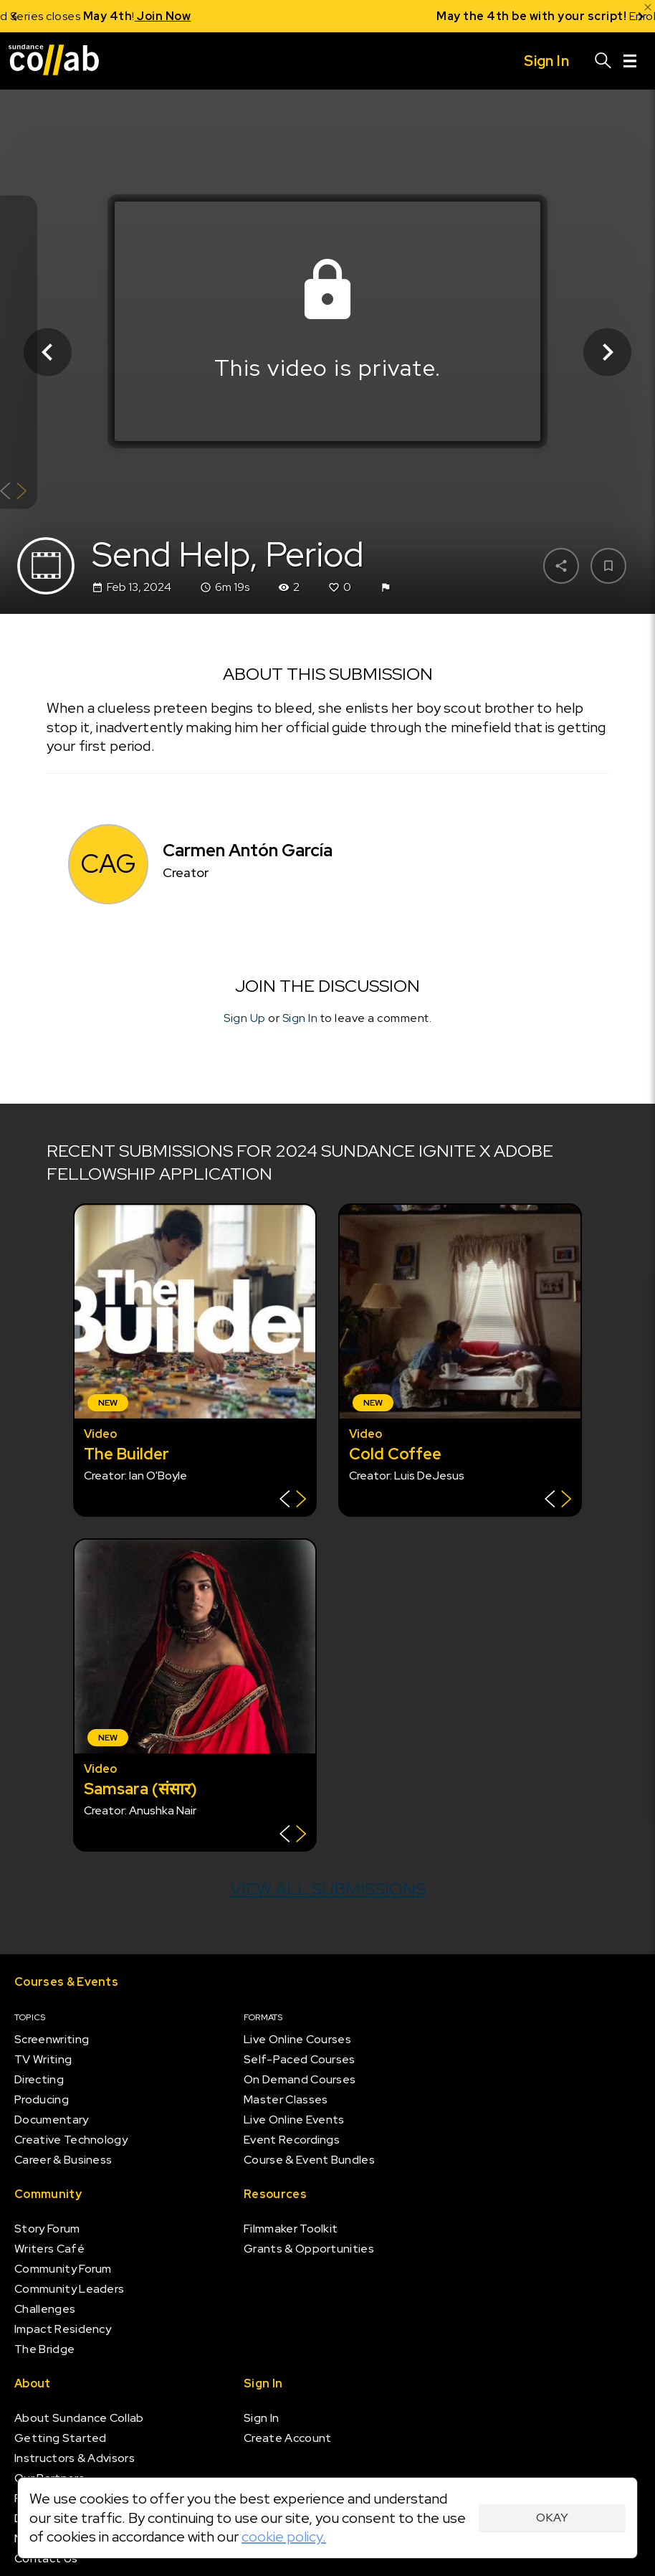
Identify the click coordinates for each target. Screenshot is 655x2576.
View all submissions (328, 1888)
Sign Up (245, 1018)
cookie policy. (284, 2536)
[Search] (603, 61)
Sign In (300, 1018)
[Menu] (629, 61)
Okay (552, 2517)
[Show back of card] (13, 492)
